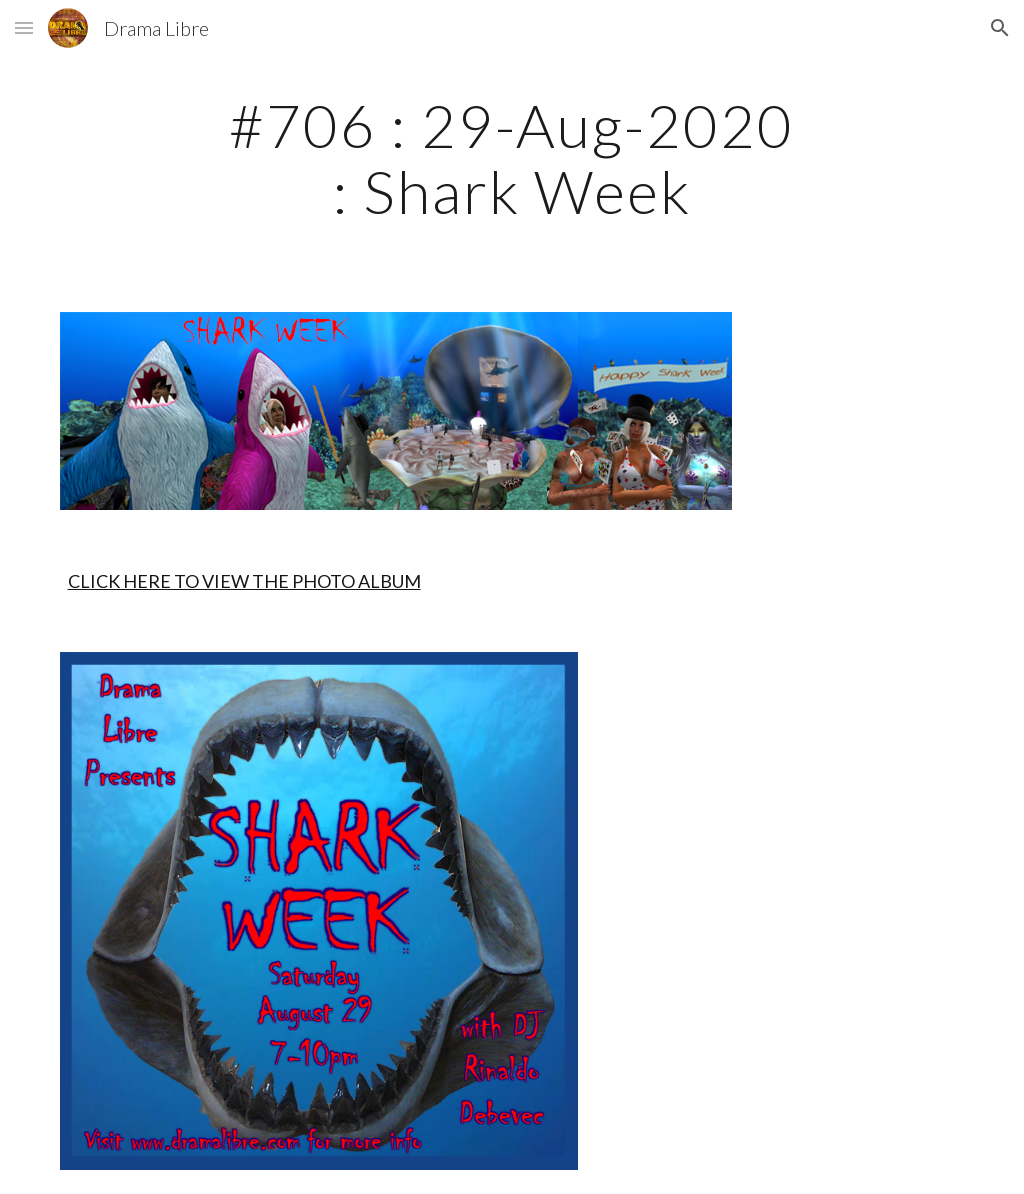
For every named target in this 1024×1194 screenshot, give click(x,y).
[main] (511, 158)
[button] (24, 27)
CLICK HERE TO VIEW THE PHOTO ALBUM (244, 581)
